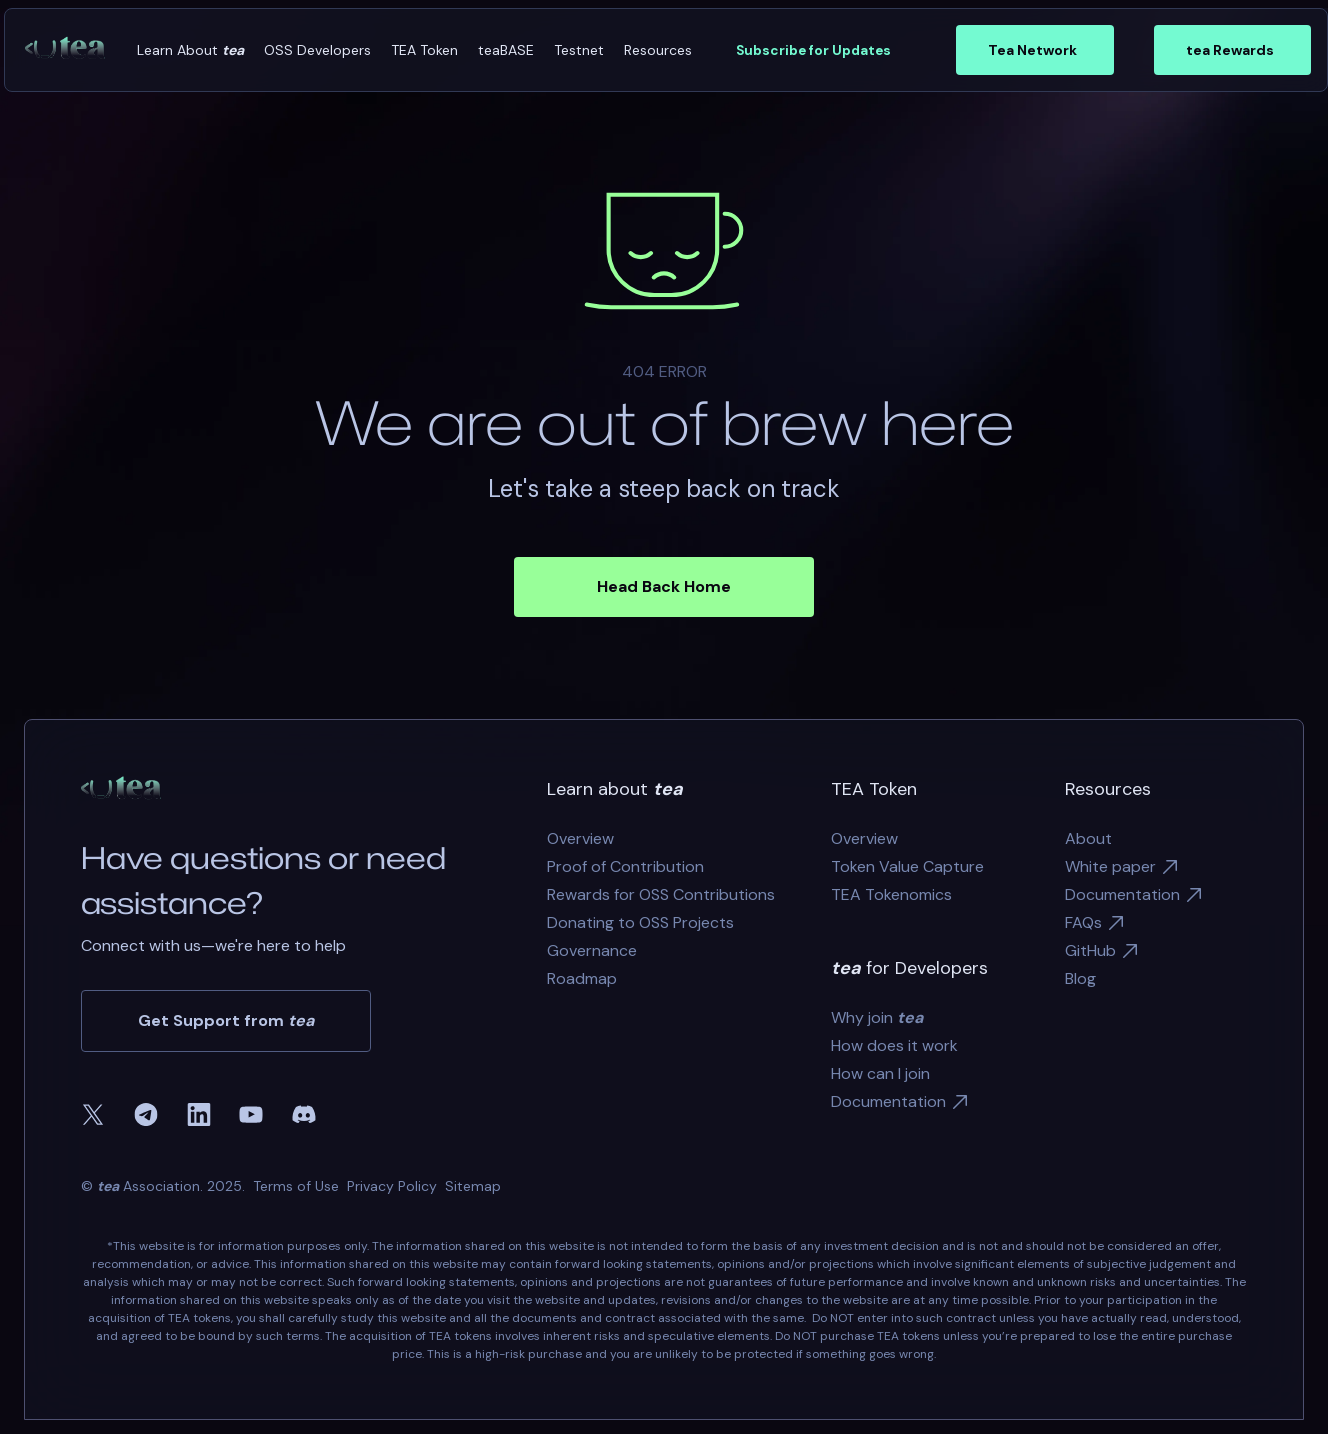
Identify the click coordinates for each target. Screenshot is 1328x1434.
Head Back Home (664, 586)
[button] (190, 50)
